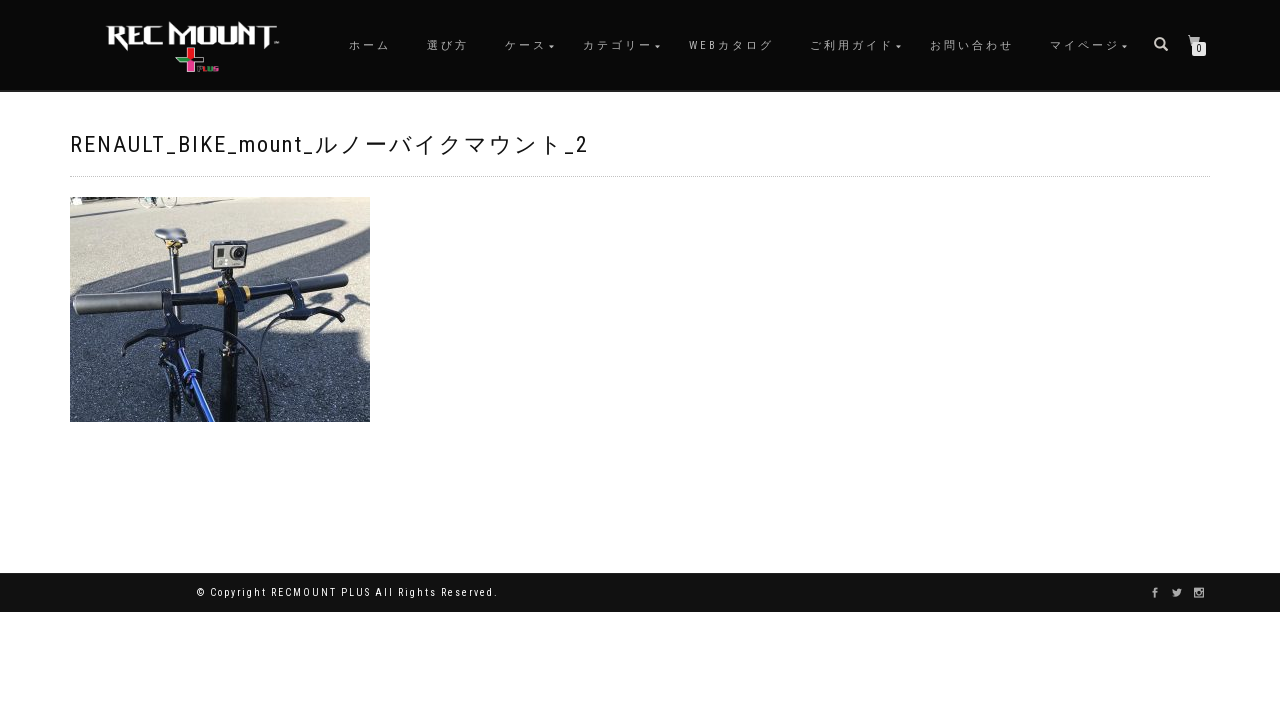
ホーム (370, 45)
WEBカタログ (731, 45)
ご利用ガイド (852, 45)
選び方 (448, 45)
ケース (526, 45)
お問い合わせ (972, 45)
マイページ (1085, 45)
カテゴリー (618, 45)
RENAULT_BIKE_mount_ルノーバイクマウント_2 (329, 144)
